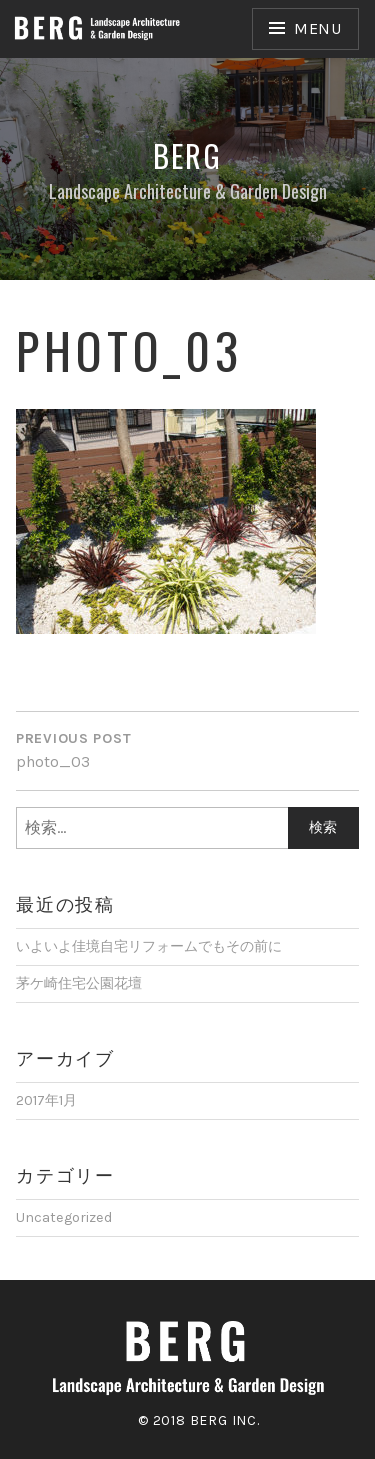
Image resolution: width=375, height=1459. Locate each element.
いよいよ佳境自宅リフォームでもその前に (149, 946)
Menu (318, 28)
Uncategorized (64, 1217)
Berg (188, 155)
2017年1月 (46, 1100)
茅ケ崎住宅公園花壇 (79, 983)
